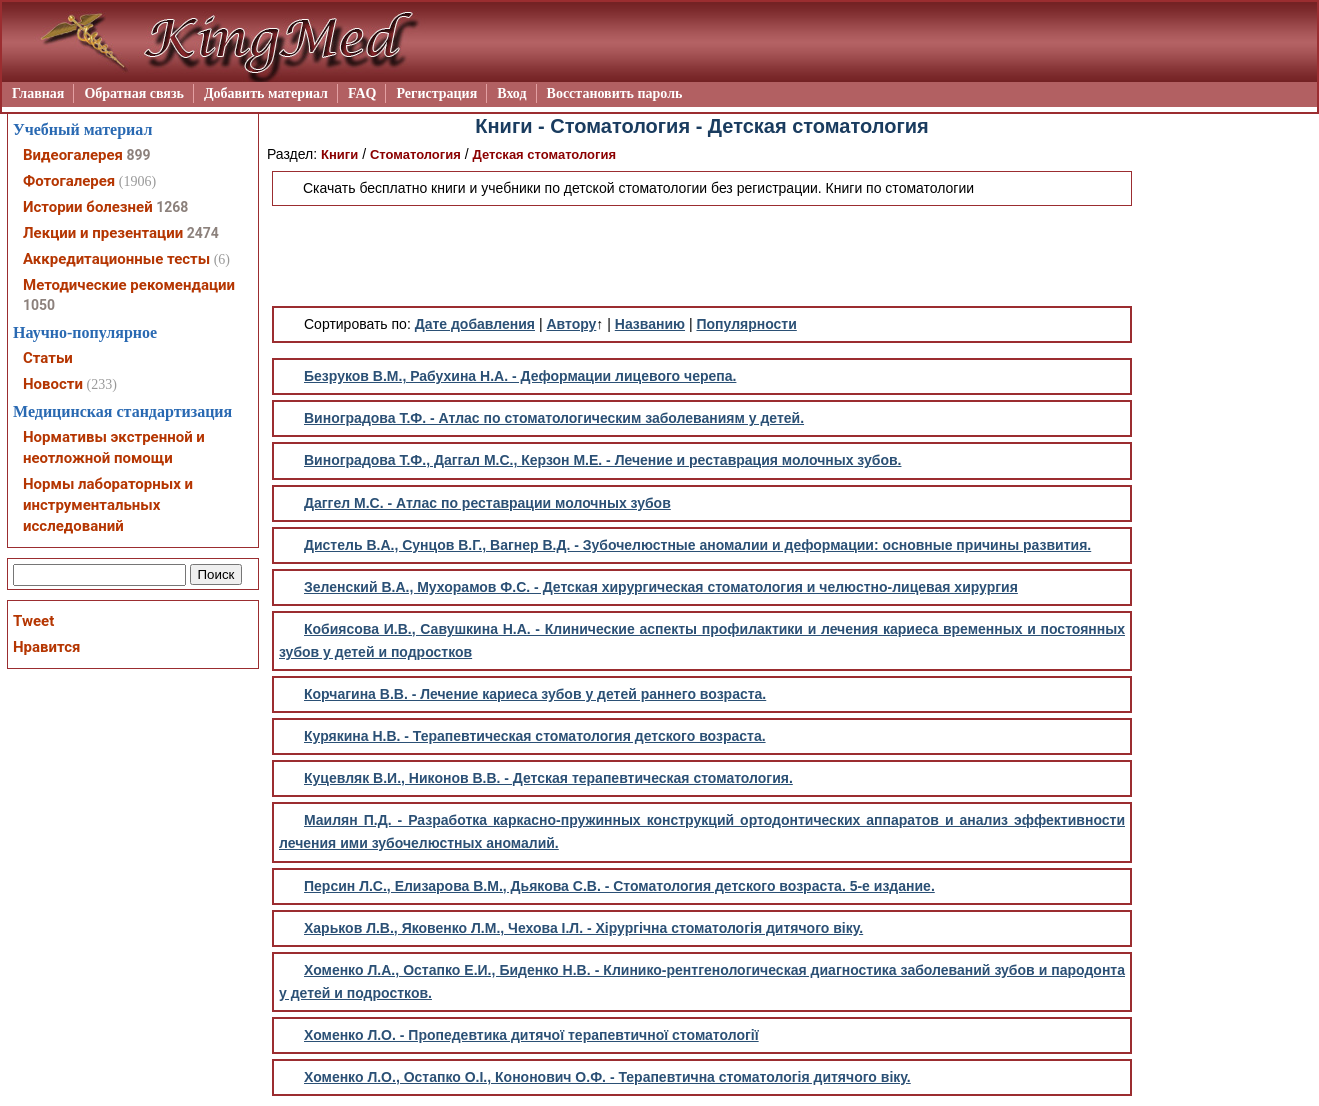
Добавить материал (266, 93)
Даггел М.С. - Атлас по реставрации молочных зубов (487, 503)
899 (138, 155)
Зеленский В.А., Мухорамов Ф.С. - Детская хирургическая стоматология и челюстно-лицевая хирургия (661, 587)
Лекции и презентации (103, 233)
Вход (511, 93)
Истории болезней (88, 207)
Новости (53, 384)
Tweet (33, 621)
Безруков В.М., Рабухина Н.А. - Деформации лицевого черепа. (520, 376)
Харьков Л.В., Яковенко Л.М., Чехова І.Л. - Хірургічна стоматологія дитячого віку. (583, 928)
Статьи (48, 358)
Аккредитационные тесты (116, 259)
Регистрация (436, 93)
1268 (172, 207)
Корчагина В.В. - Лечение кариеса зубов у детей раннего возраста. (535, 694)
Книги (339, 154)
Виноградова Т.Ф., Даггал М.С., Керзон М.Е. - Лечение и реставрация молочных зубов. (602, 460)
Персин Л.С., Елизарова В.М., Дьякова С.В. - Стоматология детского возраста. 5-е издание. (619, 886)
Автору (571, 324)
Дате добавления (475, 324)
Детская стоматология (544, 154)
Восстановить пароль (615, 93)
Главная (38, 93)
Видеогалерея (73, 155)
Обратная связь (134, 93)
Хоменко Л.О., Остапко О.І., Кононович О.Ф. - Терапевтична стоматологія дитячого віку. (607, 1077)
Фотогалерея (69, 181)
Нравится (46, 647)
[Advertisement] (702, 256)
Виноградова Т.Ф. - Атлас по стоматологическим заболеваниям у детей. (554, 418)
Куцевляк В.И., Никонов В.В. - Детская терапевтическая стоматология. (548, 778)
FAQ (362, 93)
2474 (203, 233)
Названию (650, 324)
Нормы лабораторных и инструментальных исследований (108, 505)
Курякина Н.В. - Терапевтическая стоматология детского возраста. (535, 736)
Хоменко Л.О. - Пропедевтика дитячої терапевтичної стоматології (531, 1035)
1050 (39, 305)
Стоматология (415, 154)
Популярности (746, 324)
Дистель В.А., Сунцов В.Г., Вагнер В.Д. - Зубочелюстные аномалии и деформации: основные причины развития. (697, 545)
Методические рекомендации (129, 285)
